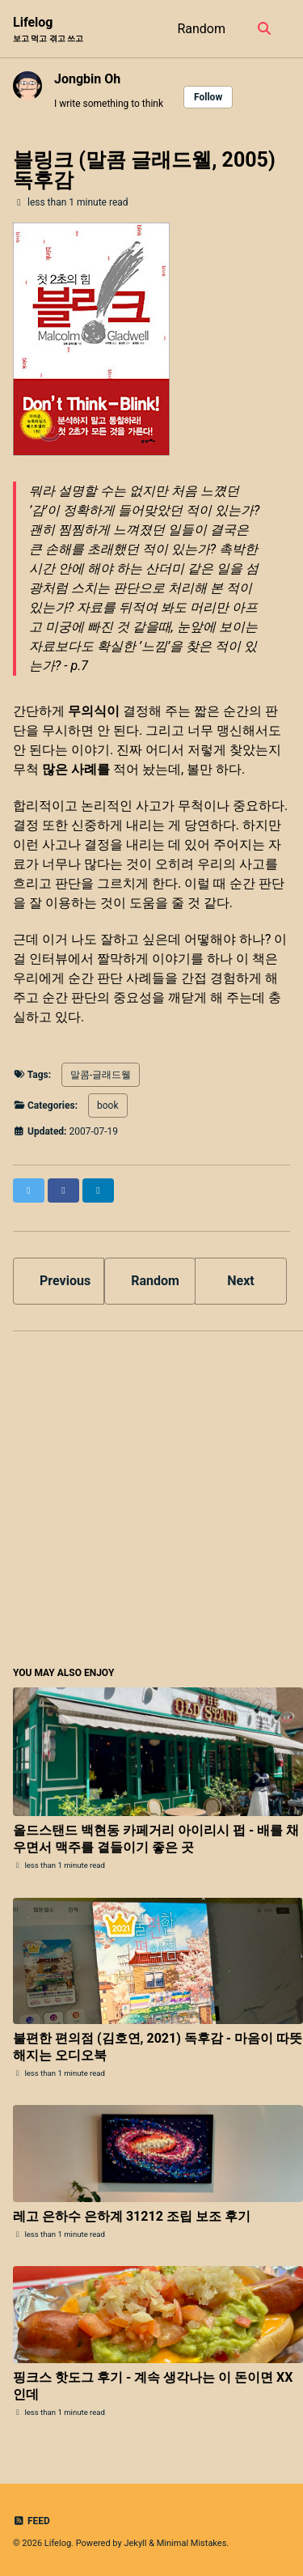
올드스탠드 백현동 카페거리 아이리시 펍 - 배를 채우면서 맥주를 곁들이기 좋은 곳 (156, 1839)
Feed (31, 2521)
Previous (65, 1280)
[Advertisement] (151, 1496)
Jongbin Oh (87, 79)
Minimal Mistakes (192, 2543)
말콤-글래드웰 (100, 1074)
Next (240, 1280)
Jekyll (135, 2543)
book (108, 1105)
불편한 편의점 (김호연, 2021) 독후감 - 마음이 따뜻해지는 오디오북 (157, 2047)
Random (201, 28)
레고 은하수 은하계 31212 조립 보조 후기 (131, 2216)
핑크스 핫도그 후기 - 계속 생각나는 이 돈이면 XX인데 (152, 2386)
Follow (208, 97)
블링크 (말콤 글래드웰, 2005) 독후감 (144, 170)
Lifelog (48, 30)
